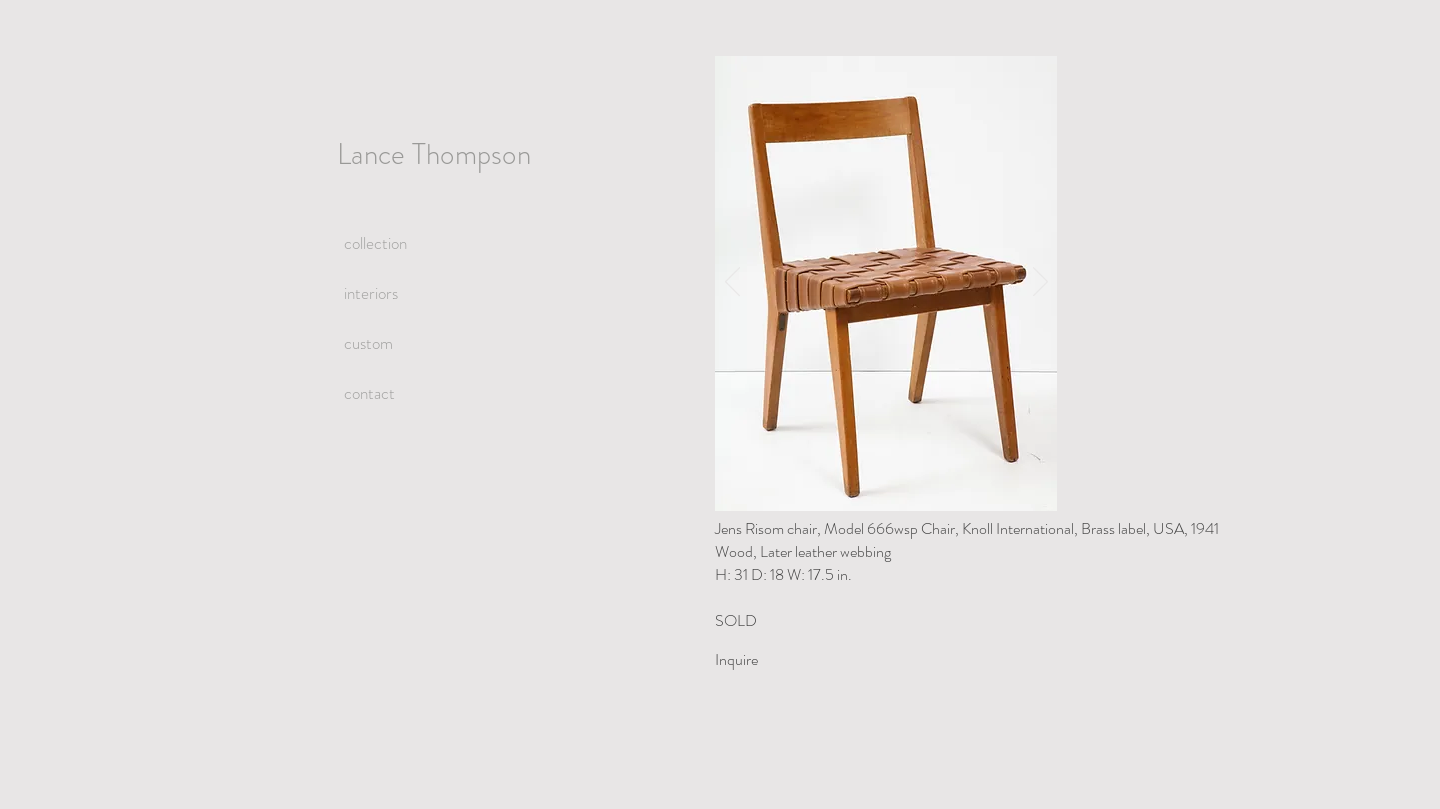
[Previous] (732, 283)
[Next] (1040, 283)
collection (375, 243)
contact (369, 393)
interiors (371, 293)
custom (368, 343)
